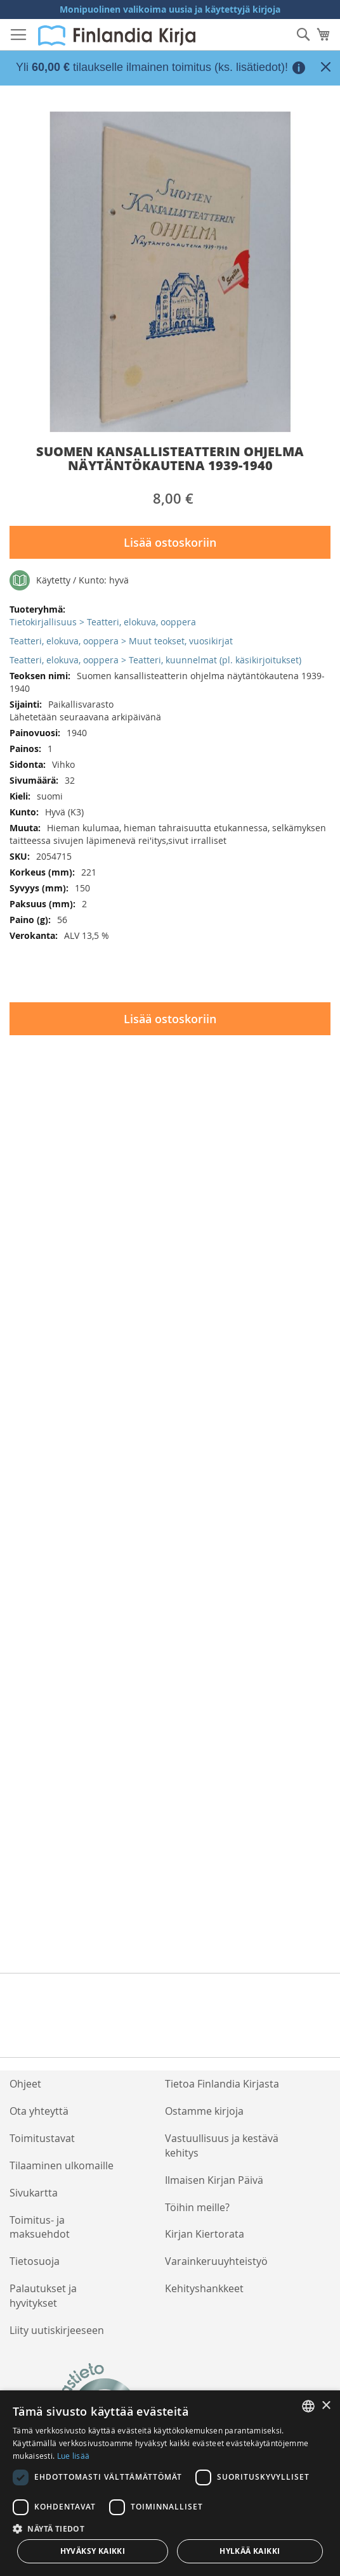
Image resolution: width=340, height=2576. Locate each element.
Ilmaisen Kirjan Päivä (214, 2180)
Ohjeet (25, 2084)
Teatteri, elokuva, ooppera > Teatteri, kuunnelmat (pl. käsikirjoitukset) (155, 660)
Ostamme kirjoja (204, 2111)
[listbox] (308, 2406)
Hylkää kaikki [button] (249, 2551)
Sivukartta (34, 2193)
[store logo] (116, 35)
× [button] (325, 2406)
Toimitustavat (42, 2138)
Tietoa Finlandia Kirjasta (222, 2084)
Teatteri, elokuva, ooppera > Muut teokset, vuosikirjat (121, 641)
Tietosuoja (35, 2261)
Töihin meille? (197, 2207)
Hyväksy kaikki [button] (93, 2551)
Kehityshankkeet (204, 2288)
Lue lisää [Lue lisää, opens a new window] (73, 2456)
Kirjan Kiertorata (204, 2234)
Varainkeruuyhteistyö (216, 2261)
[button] (170, 2528)
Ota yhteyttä (39, 2111)
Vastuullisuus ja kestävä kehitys (221, 2145)
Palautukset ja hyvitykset (43, 2295)
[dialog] (170, 2483)
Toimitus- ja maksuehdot (40, 2227)
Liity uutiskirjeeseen (57, 2330)
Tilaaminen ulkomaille (62, 2165)
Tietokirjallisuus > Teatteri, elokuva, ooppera (103, 622)
